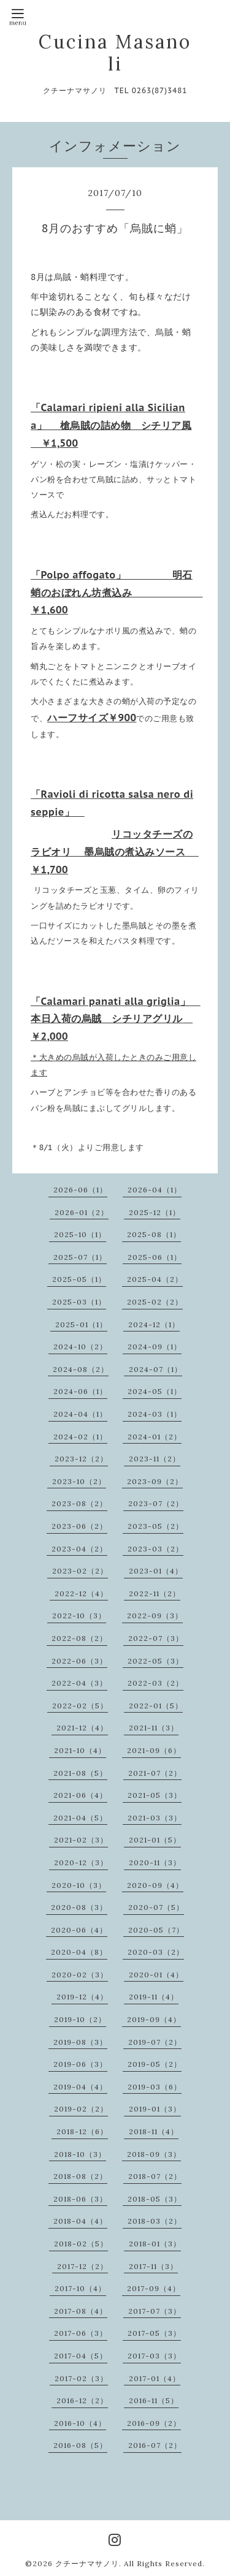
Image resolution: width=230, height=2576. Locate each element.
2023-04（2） (79, 1548)
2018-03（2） (155, 2221)
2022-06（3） (79, 1660)
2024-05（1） (155, 1391)
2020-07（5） (156, 1907)
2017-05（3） (154, 2333)
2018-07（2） (155, 2176)
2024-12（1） (154, 1324)
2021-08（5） (80, 1773)
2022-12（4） (81, 1593)
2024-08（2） (81, 1369)
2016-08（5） (80, 2445)
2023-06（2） (79, 1526)
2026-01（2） (82, 1212)
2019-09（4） (154, 2019)
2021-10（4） (80, 1750)
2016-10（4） (80, 2423)
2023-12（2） (81, 1458)
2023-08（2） (79, 1503)
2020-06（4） (79, 1929)
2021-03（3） (155, 1817)
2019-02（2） (81, 2108)
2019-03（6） (155, 2086)
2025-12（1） (154, 1212)
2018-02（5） (81, 2243)
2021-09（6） (154, 1750)
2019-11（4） (153, 1996)
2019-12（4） (82, 1996)
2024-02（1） (80, 1436)
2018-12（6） (82, 2131)
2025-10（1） (80, 1234)
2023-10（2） (79, 1481)
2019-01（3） (155, 2108)
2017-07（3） (154, 2311)
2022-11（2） (154, 1593)
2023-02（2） (80, 1570)
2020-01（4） (156, 1974)
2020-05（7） (156, 1929)
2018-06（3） (80, 2198)
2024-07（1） (155, 1369)
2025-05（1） (79, 1279)
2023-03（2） (155, 1548)
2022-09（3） (155, 1615)
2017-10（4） (80, 2288)
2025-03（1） (79, 1301)
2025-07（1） (80, 1257)
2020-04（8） (79, 1952)
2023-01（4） (156, 1570)
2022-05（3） (155, 1660)
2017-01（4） (154, 2378)
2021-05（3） (155, 1795)
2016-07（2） (155, 2445)
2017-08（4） (80, 2311)
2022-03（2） (155, 1683)
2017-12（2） (82, 2266)
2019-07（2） (155, 2042)
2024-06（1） (80, 1391)
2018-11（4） (153, 2131)
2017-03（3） (154, 2355)
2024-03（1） (155, 1414)
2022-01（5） (156, 1705)
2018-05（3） (155, 2198)
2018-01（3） (155, 2243)
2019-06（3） (80, 2064)
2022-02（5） (80, 1705)
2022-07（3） (155, 1638)
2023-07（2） (155, 1503)
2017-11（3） (153, 2266)
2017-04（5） (80, 2355)
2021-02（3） (81, 1839)
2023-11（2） (154, 1458)
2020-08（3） (79, 1907)
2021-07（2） (155, 1773)
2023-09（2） (155, 1481)
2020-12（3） (81, 1862)
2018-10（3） (80, 2154)
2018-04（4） (80, 2221)
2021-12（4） (82, 1727)
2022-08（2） (79, 1638)
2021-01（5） (155, 1839)
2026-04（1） (155, 1189)
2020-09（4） (155, 1885)
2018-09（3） (154, 2154)
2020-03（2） (156, 1952)
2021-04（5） (80, 1817)
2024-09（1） (155, 1346)
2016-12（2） (82, 2400)
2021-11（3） (153, 1727)
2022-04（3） (79, 1683)
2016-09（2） (154, 2423)
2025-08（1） (154, 1234)
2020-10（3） (79, 1885)
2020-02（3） (80, 1974)
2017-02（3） (81, 2378)
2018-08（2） (80, 2176)
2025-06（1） (155, 1257)
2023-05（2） (155, 1526)
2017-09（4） (153, 2288)
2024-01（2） (155, 1436)
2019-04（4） (80, 2086)
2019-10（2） (80, 2019)
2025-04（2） (155, 1279)
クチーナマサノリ (87, 2563)
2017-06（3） (80, 2333)
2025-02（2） (155, 1301)
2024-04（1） (80, 1414)
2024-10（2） (80, 1346)
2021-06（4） (80, 1795)
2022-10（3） (79, 1615)
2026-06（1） (80, 1189)
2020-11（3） (155, 1862)
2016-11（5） (153, 2400)
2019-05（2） (155, 2064)
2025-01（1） (81, 1324)
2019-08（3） (80, 2042)
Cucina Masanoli (115, 52)
